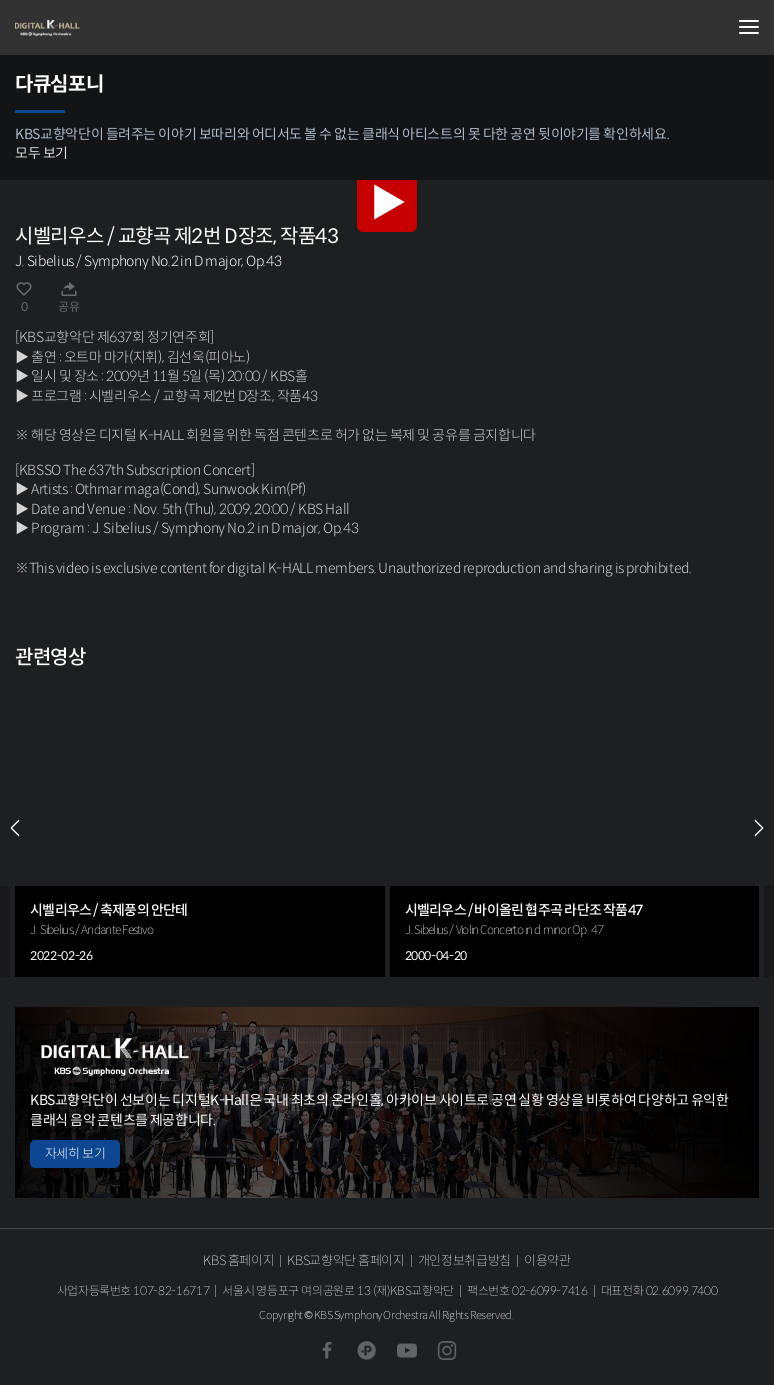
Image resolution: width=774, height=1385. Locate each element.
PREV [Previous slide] (15, 828)
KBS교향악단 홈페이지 (345, 1260)
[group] (200, 827)
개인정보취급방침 (464, 1260)
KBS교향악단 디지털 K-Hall (115, 28)
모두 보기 (41, 153)
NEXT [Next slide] (759, 828)
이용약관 (547, 1260)
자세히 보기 (75, 1153)
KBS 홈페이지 (238, 1260)
